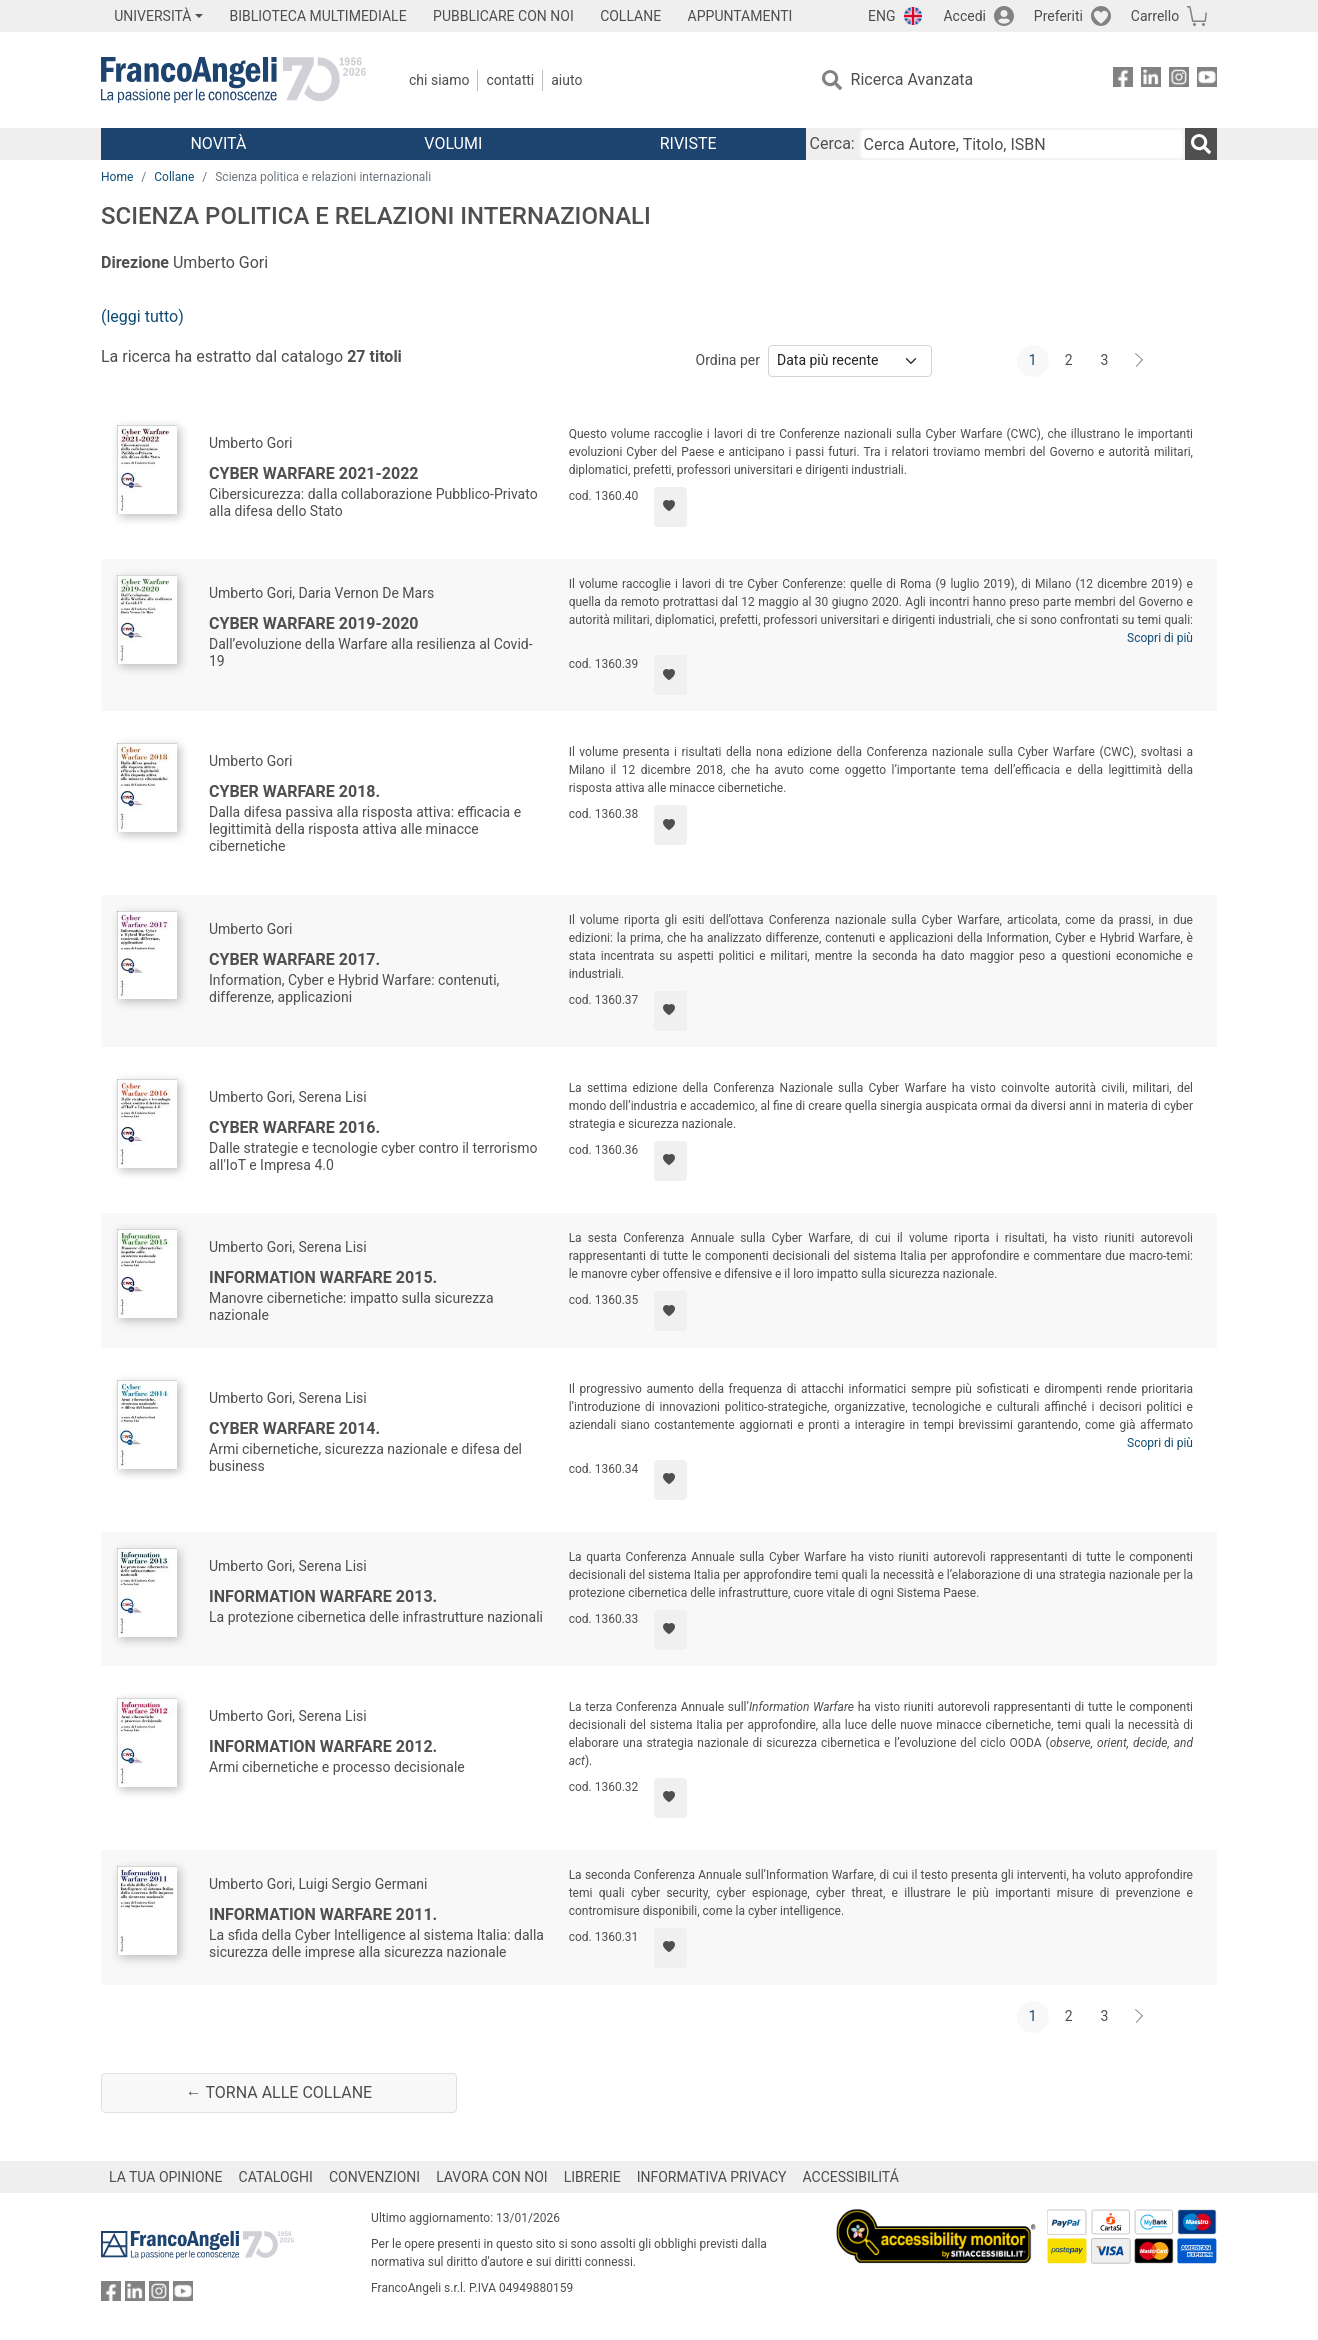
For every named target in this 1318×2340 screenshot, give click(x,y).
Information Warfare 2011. (323, 1914)
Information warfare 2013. (323, 1596)
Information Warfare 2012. (323, 1746)
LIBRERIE (592, 2177)
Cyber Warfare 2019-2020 (314, 623)
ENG (881, 16)
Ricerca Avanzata (912, 79)
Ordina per (728, 360)
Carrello (1155, 16)
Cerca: (832, 143)
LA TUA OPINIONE (166, 2177)
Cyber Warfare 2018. (294, 791)
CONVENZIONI (374, 2177)
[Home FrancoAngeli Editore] (233, 80)
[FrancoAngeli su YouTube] (1207, 80)
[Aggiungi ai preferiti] (670, 507)
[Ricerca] (1201, 144)
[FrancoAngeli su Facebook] (1123, 80)
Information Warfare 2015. (323, 1277)
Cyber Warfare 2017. (294, 959)
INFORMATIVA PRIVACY (712, 2177)
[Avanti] (1140, 361)
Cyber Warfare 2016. (294, 1127)
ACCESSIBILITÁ (851, 2177)
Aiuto (566, 80)
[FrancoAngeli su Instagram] (1179, 80)
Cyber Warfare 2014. (294, 1428)
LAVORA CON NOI (492, 2177)
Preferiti (1058, 16)
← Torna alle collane (279, 2092)
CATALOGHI (276, 2177)
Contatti (510, 80)
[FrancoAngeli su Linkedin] (1151, 80)
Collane (174, 177)
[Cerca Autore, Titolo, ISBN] (1022, 144)
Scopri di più (1160, 638)
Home (117, 177)
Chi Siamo (439, 80)
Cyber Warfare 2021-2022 (314, 473)
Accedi (964, 16)
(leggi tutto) (142, 316)
